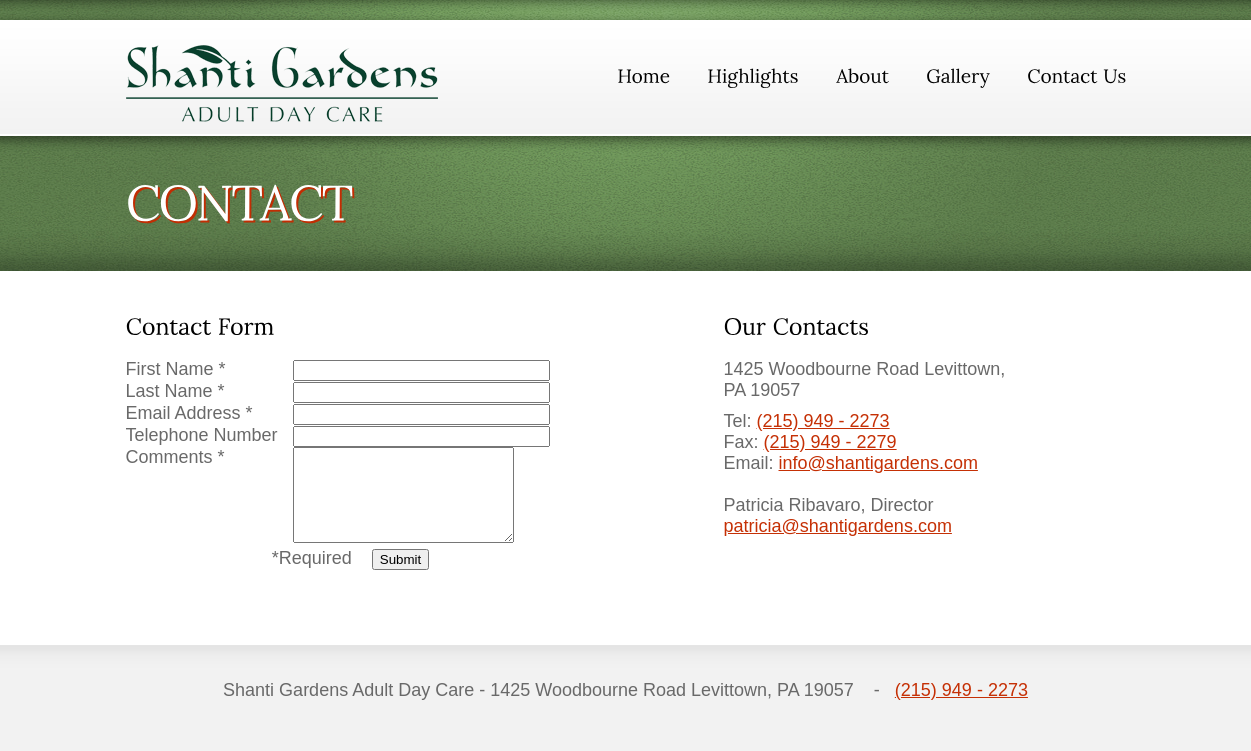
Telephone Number (202, 435)
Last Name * (175, 391)
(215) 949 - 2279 (830, 442)
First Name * (176, 369)
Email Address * (189, 413)
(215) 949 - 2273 (823, 421)
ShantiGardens (282, 83)
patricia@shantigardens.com (838, 526)
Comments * (175, 457)
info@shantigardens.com (878, 463)
